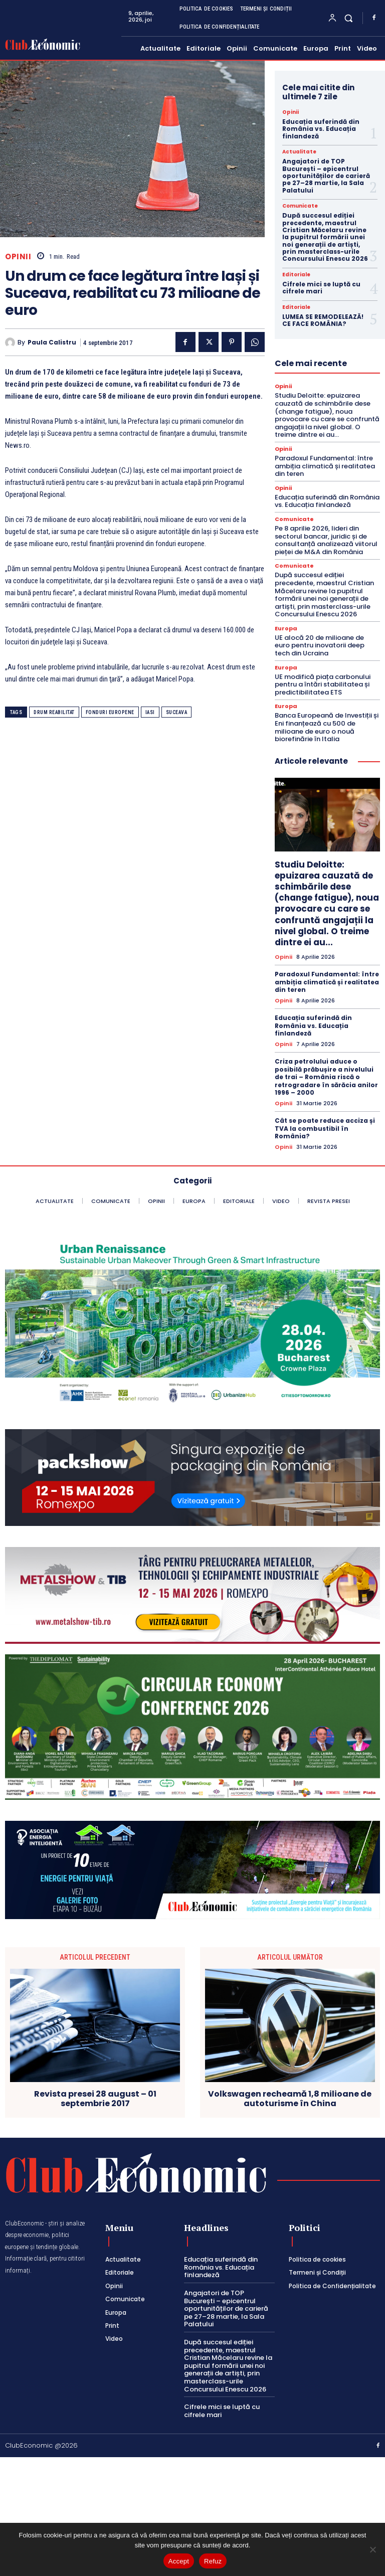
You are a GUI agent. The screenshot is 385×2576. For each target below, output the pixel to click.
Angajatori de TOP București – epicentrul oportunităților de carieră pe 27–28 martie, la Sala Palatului (326, 176)
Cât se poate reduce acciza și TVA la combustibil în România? (325, 1128)
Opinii (18, 256)
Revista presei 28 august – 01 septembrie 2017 (95, 2098)
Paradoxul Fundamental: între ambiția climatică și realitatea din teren (325, 465)
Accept (178, 2561)
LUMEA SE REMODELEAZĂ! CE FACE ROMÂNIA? (322, 320)
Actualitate (299, 151)
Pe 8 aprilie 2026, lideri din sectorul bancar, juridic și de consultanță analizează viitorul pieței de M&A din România (326, 540)
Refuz (213, 2561)
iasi (150, 712)
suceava (176, 712)
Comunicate (300, 206)
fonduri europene (110, 712)
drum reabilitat (54, 712)
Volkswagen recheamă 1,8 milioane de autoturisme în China (289, 2098)
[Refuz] (372, 2549)
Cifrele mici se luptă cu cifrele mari (321, 287)
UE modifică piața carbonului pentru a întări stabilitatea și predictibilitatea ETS (322, 684)
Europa (286, 628)
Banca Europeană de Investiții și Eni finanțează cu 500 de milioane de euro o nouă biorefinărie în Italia (326, 727)
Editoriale (296, 274)
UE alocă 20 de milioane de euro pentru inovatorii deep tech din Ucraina (319, 645)
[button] (348, 18)
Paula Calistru (52, 342)
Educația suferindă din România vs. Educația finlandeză (320, 128)
